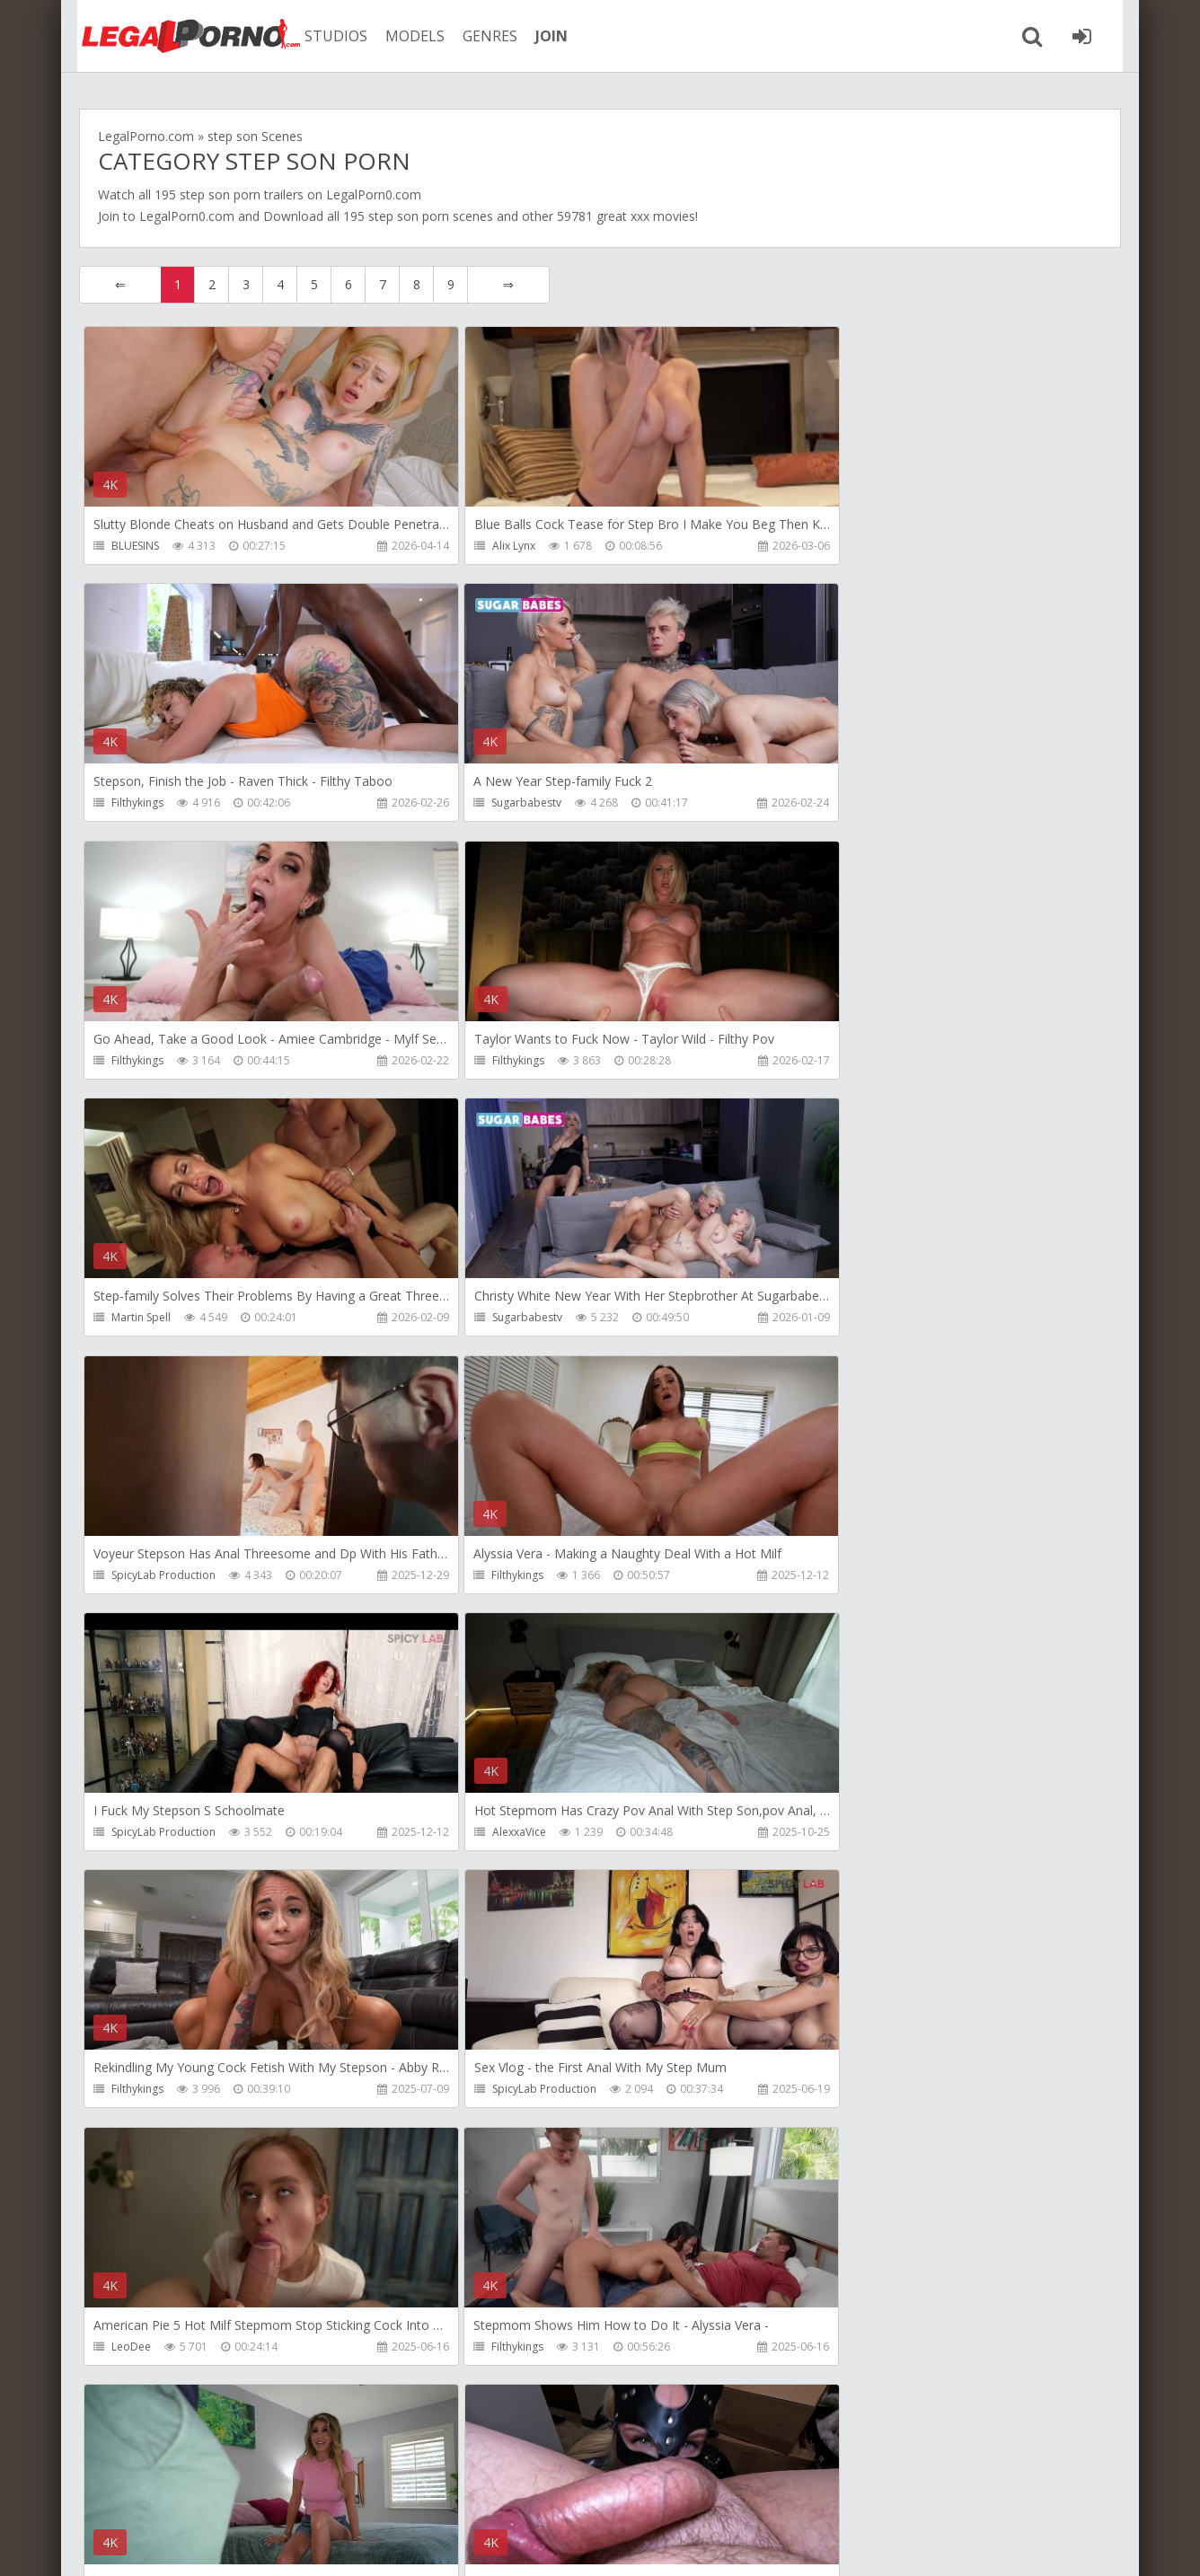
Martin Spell (141, 1061)
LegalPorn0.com (186, 216)
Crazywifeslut (837, 1834)
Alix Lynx (478, 545)
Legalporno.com (178, 36)
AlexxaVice (831, 1319)
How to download (335, 2491)
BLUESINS (135, 545)
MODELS (405, 36)
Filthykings (830, 545)
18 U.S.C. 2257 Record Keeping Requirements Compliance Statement (651, 2544)
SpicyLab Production (856, 1061)
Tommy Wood (493, 2092)
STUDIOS (326, 36)
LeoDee (823, 1576)
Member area (206, 2491)
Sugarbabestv (146, 803)
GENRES (480, 36)
